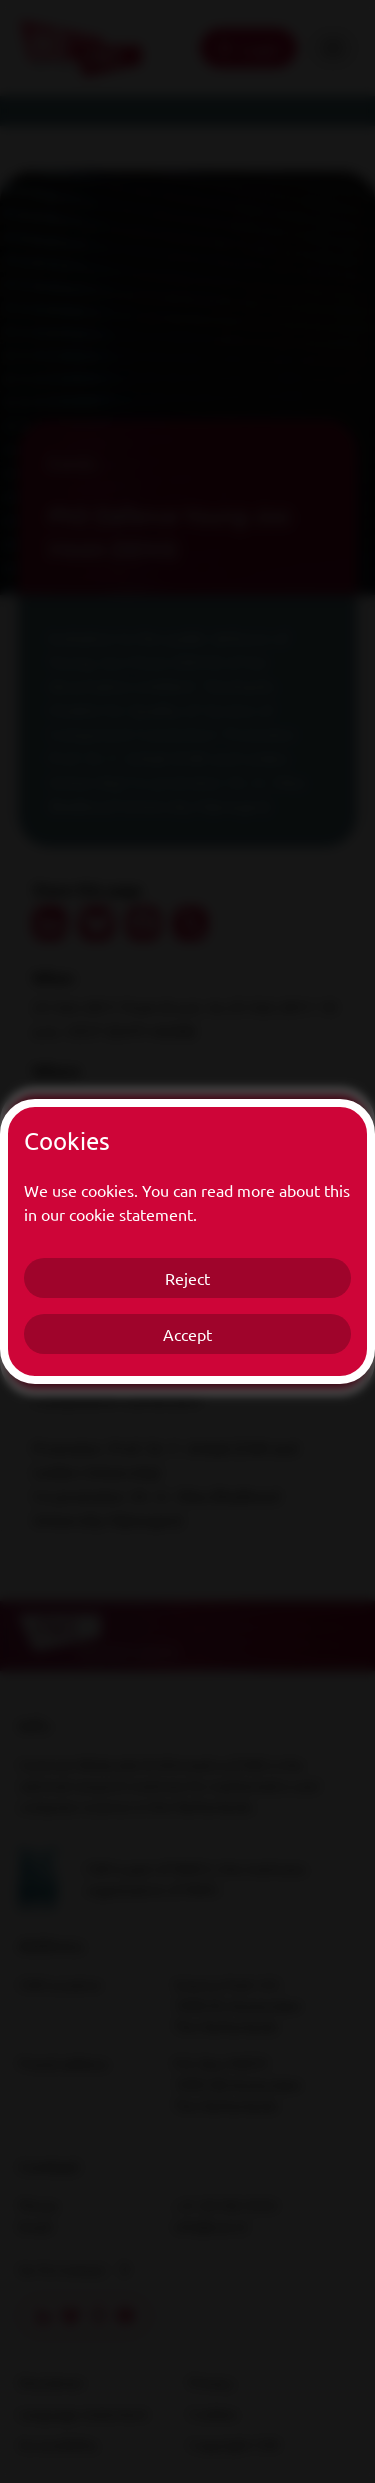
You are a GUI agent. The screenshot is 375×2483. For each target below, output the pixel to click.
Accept (187, 1334)
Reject (187, 1278)
